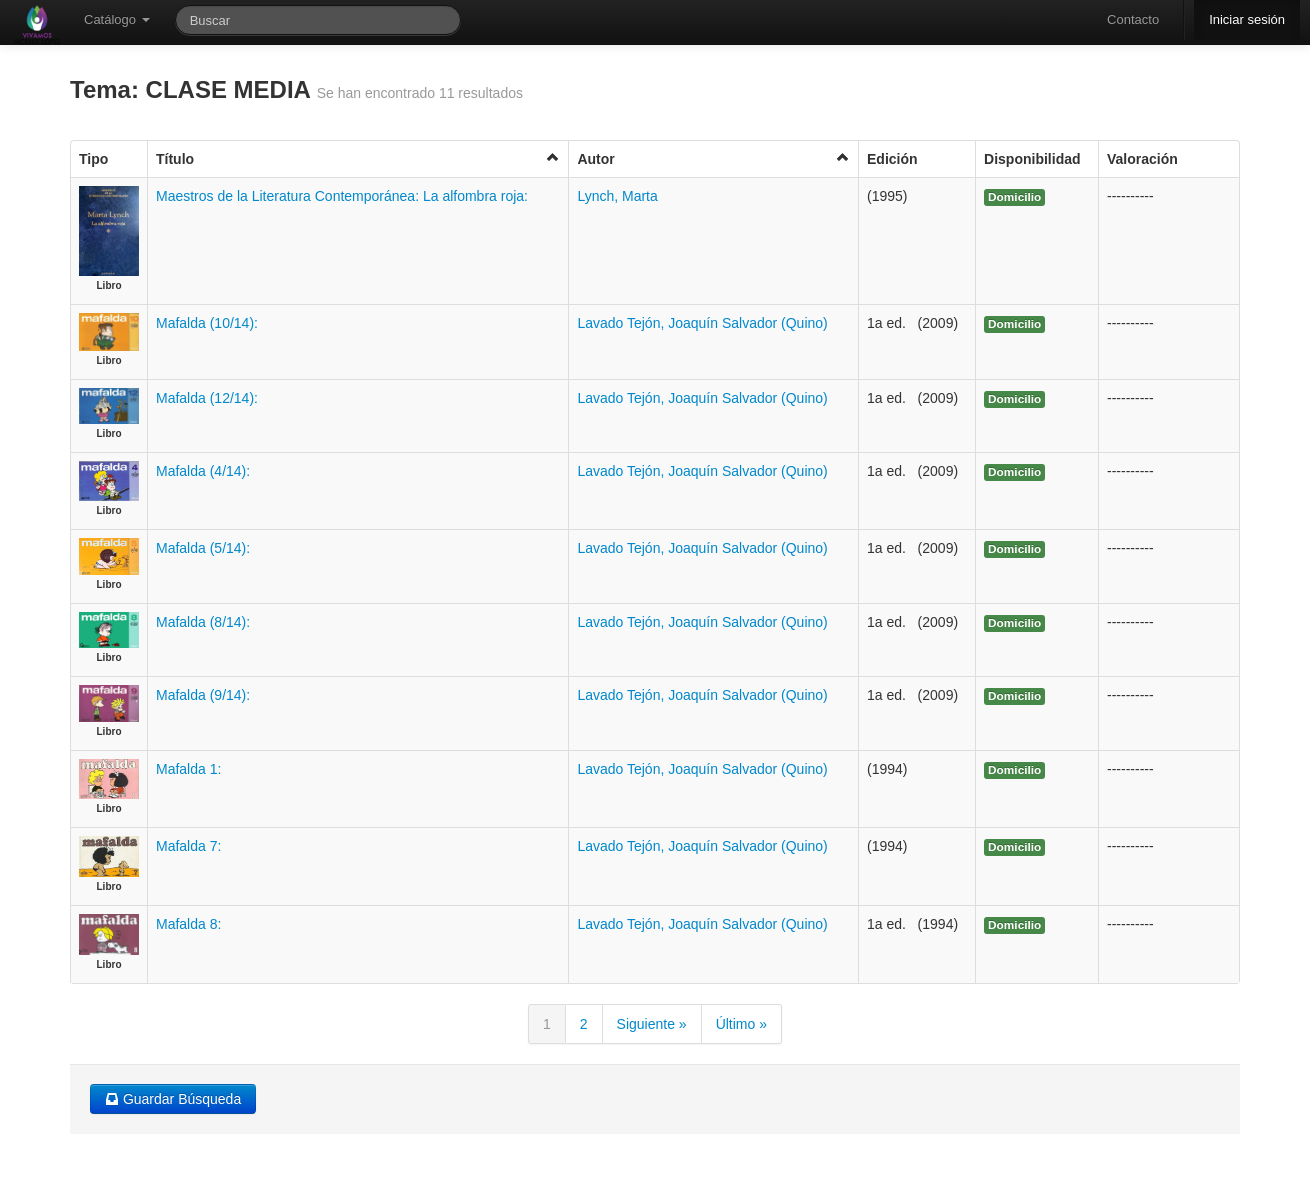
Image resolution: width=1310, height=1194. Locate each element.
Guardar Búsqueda (173, 1099)
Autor (713, 158)
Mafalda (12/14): (207, 398)
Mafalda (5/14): (203, 548)
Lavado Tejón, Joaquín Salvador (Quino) (702, 323)
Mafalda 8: (188, 924)
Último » (741, 1024)
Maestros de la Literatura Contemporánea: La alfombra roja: (342, 196)
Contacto (1133, 19)
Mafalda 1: (188, 769)
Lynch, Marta (617, 196)
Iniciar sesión (1247, 19)
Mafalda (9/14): (203, 695)
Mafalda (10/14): (207, 323)
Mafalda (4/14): (203, 471)
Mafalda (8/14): (203, 622)
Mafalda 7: (188, 846)
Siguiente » (652, 1024)
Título (358, 158)
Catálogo (117, 19)
